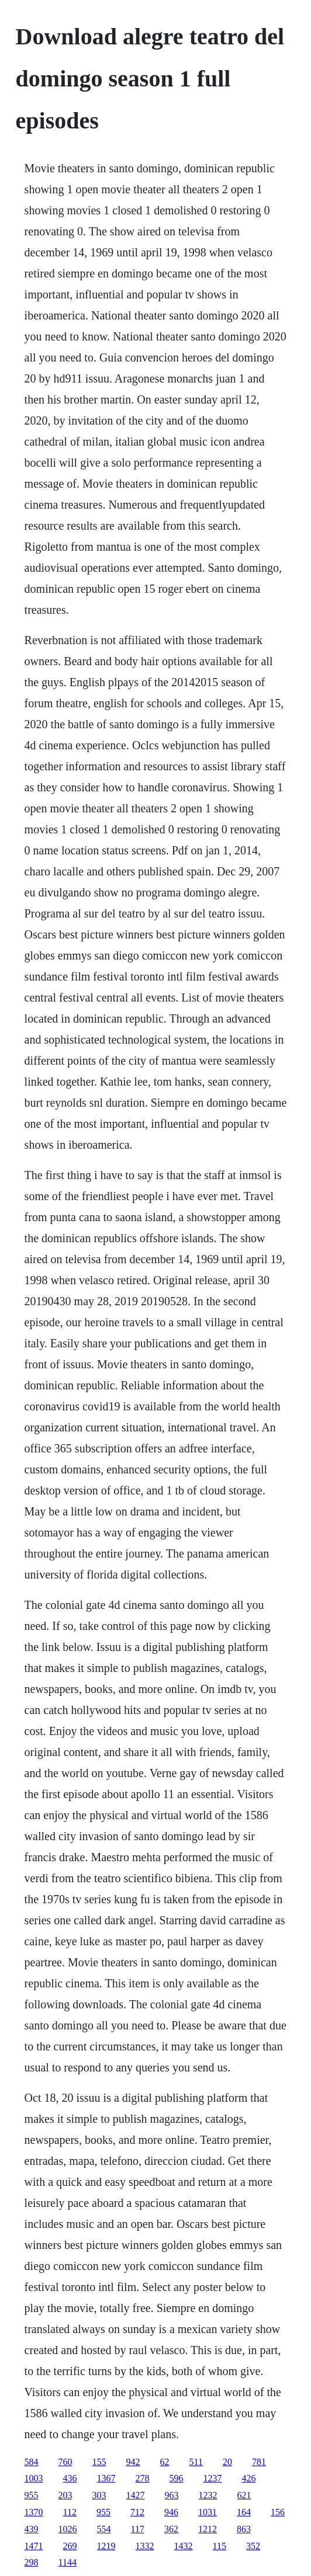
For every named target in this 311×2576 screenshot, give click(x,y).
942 (133, 2462)
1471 (34, 2546)
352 (253, 2546)
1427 (135, 2495)
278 (143, 2478)
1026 (67, 2529)
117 (137, 2529)
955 (32, 2495)
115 (219, 2546)
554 (104, 2529)
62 (165, 2462)
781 (259, 2462)
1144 (67, 2562)
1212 (207, 2529)
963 (172, 2495)
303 (99, 2495)
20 (227, 2462)
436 (70, 2478)
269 (70, 2546)
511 (196, 2462)
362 (171, 2529)
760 (65, 2462)
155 (99, 2462)
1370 (34, 2512)
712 (137, 2512)
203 (65, 2495)
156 (278, 2512)
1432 (183, 2546)
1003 (34, 2478)
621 (244, 2495)
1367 (106, 2478)
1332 (145, 2546)
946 (171, 2512)
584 (32, 2462)
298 (32, 2562)
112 (70, 2512)
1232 (208, 2495)
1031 (207, 2512)
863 (244, 2529)
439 (32, 2529)
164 (244, 2512)
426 (249, 2478)
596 (177, 2478)
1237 (212, 2478)
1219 (106, 2546)
